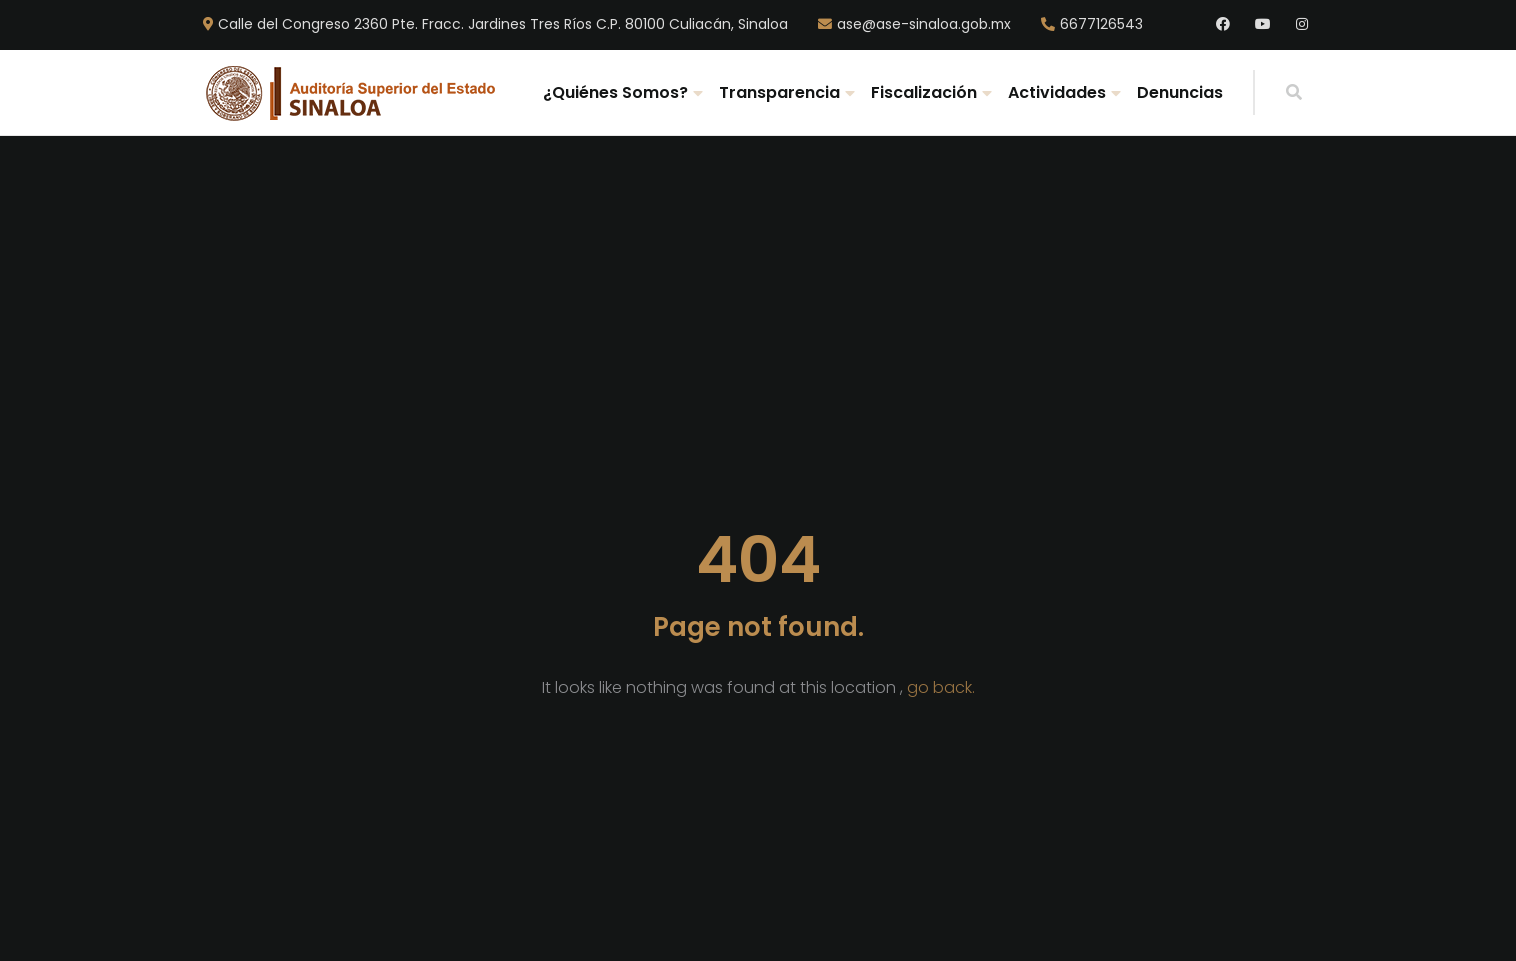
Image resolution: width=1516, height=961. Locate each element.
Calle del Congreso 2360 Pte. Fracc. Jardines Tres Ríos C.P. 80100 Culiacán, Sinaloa (503, 25)
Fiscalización (924, 92)
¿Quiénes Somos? (615, 92)
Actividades (1057, 92)
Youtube (1262, 24)
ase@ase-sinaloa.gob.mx (924, 25)
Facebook (1223, 24)
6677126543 (1101, 25)
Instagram (1303, 24)
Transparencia (779, 92)
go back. (941, 687)
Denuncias (1180, 92)
